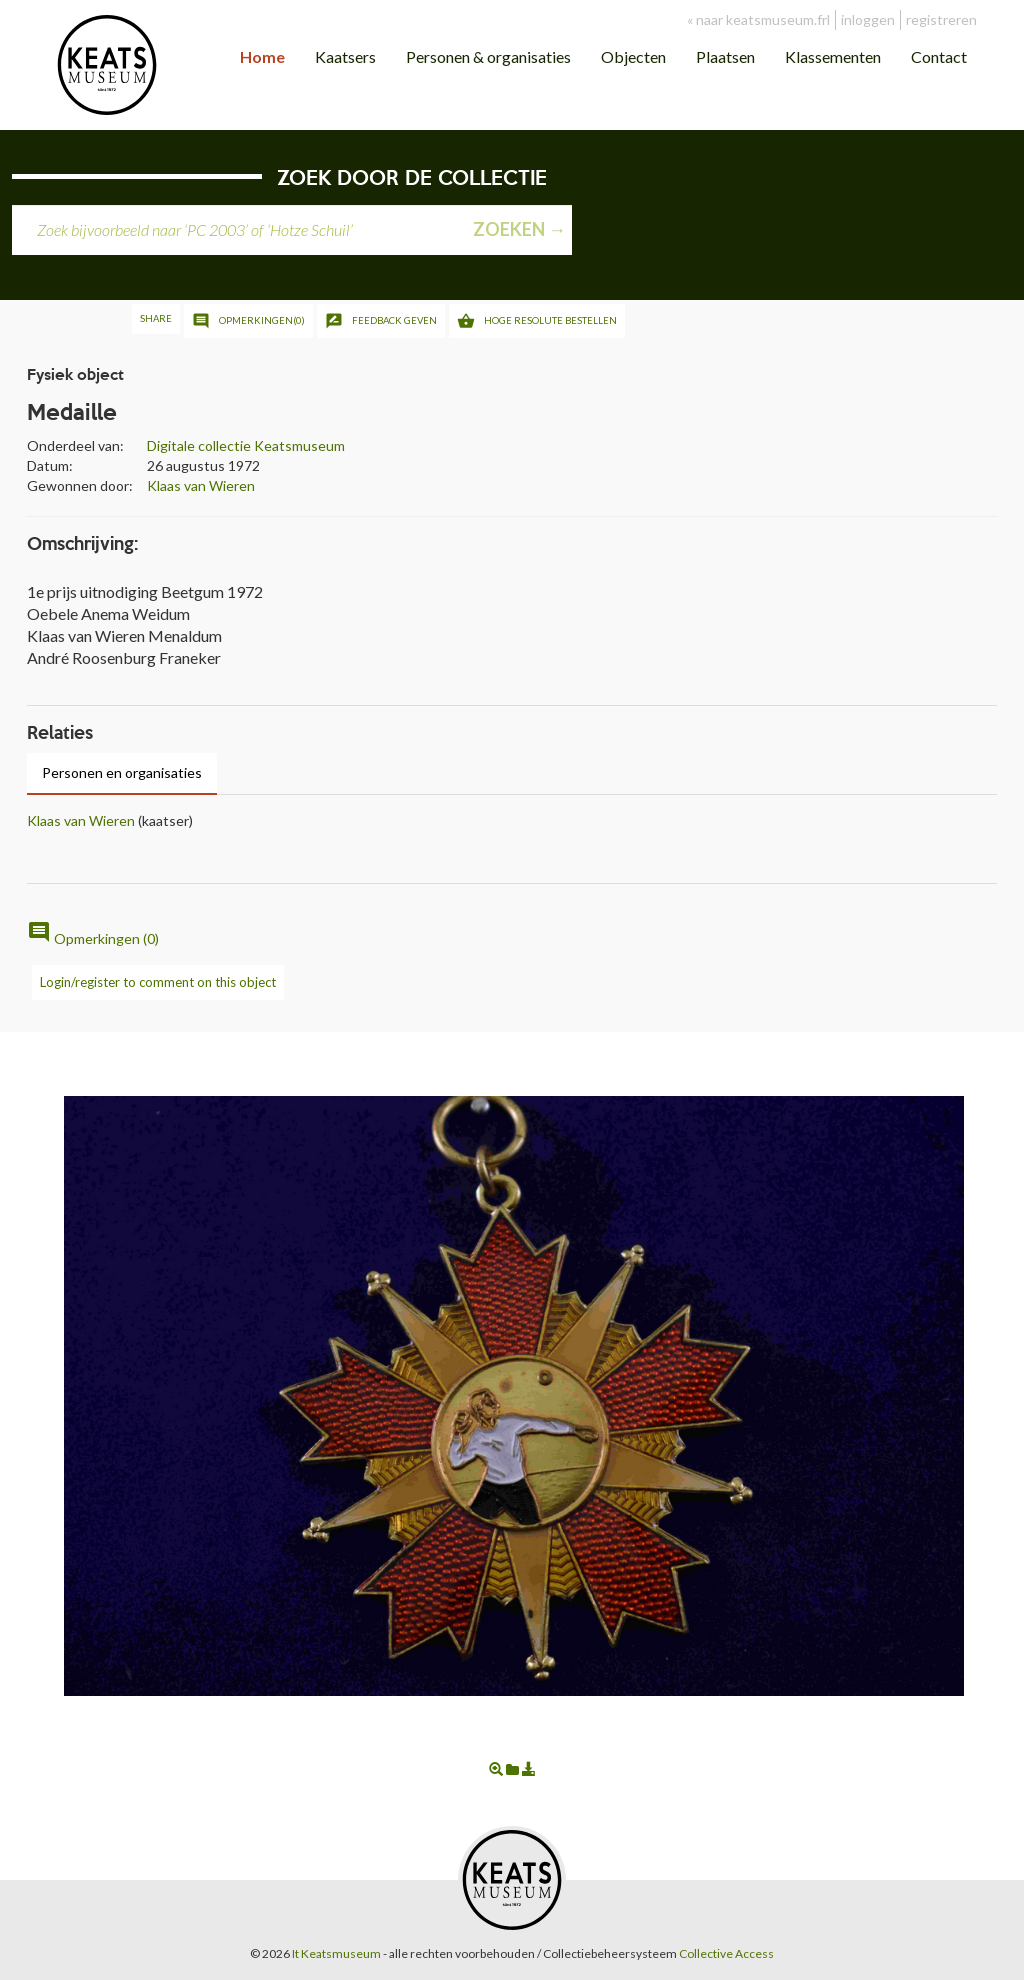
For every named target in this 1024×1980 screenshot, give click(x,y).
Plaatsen (725, 56)
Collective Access (726, 1953)
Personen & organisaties (488, 56)
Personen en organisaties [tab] (122, 772)
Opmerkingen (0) (93, 938)
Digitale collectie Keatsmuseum (246, 445)
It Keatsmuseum (336, 1953)
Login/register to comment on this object (158, 982)
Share (156, 318)
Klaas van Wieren (201, 485)
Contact (939, 56)
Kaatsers (345, 56)
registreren (941, 19)
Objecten (633, 56)
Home (262, 56)
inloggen (868, 19)
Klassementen (833, 56)
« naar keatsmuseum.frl (758, 19)
